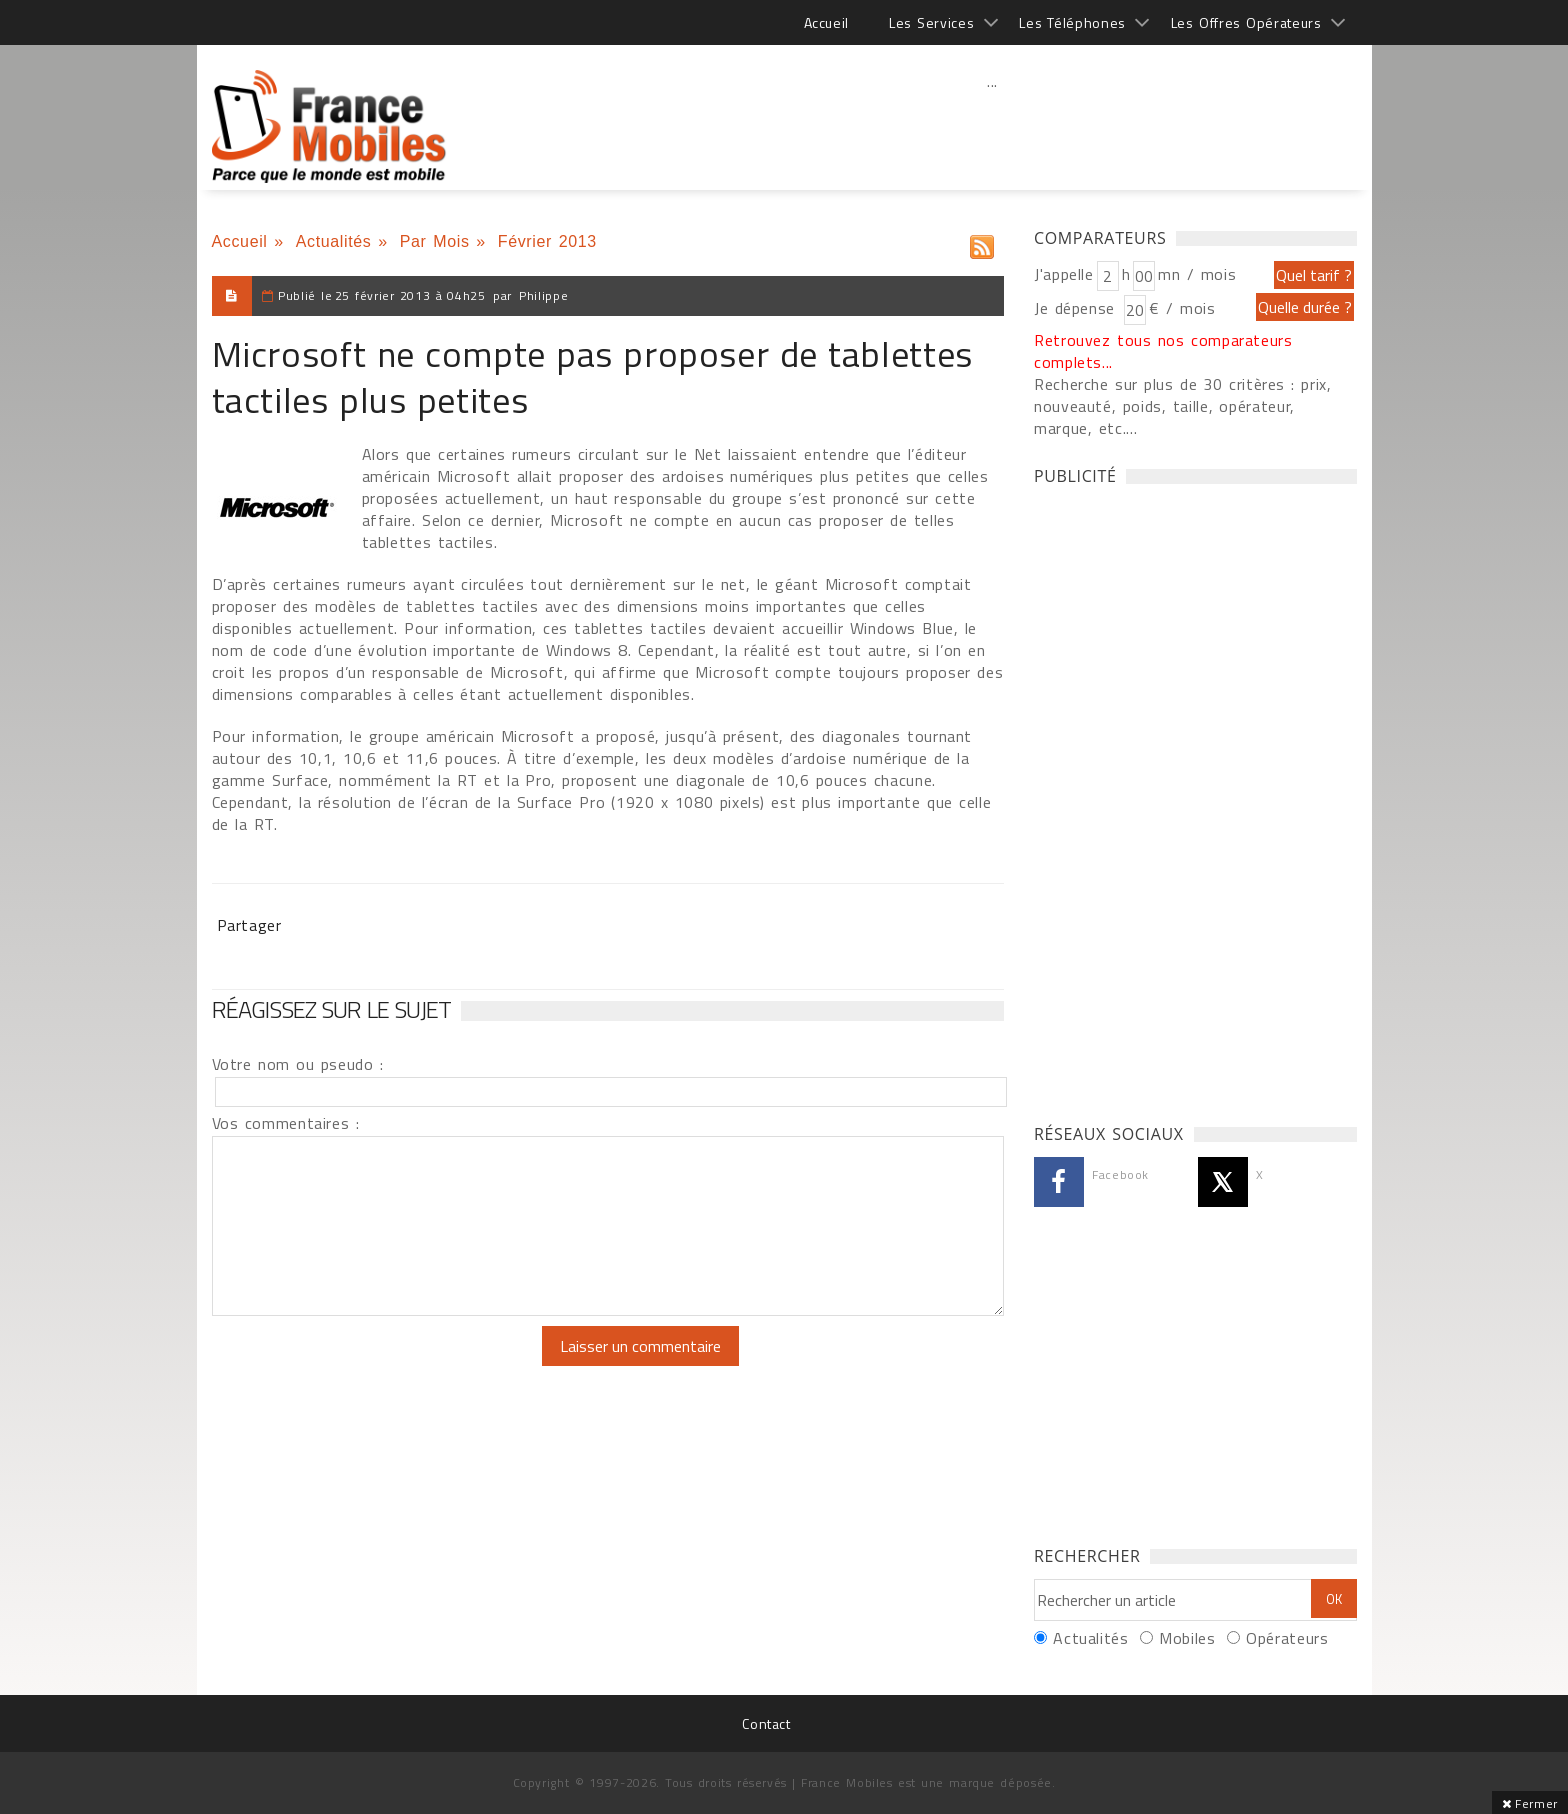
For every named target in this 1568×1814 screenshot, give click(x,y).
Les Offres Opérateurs (1246, 22)
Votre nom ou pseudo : (298, 1064)
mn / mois (1197, 274)
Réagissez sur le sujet (332, 1009)
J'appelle (1064, 274)
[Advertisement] (993, 125)
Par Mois (435, 241)
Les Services (931, 22)
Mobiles (1187, 1638)
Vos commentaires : (286, 1123)
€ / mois (1182, 308)
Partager (249, 925)
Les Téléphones (1072, 22)
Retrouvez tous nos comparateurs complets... (1163, 351)
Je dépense (1077, 308)
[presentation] (379, 1365)
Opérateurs (1287, 1638)
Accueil (826, 22)
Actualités (334, 241)
